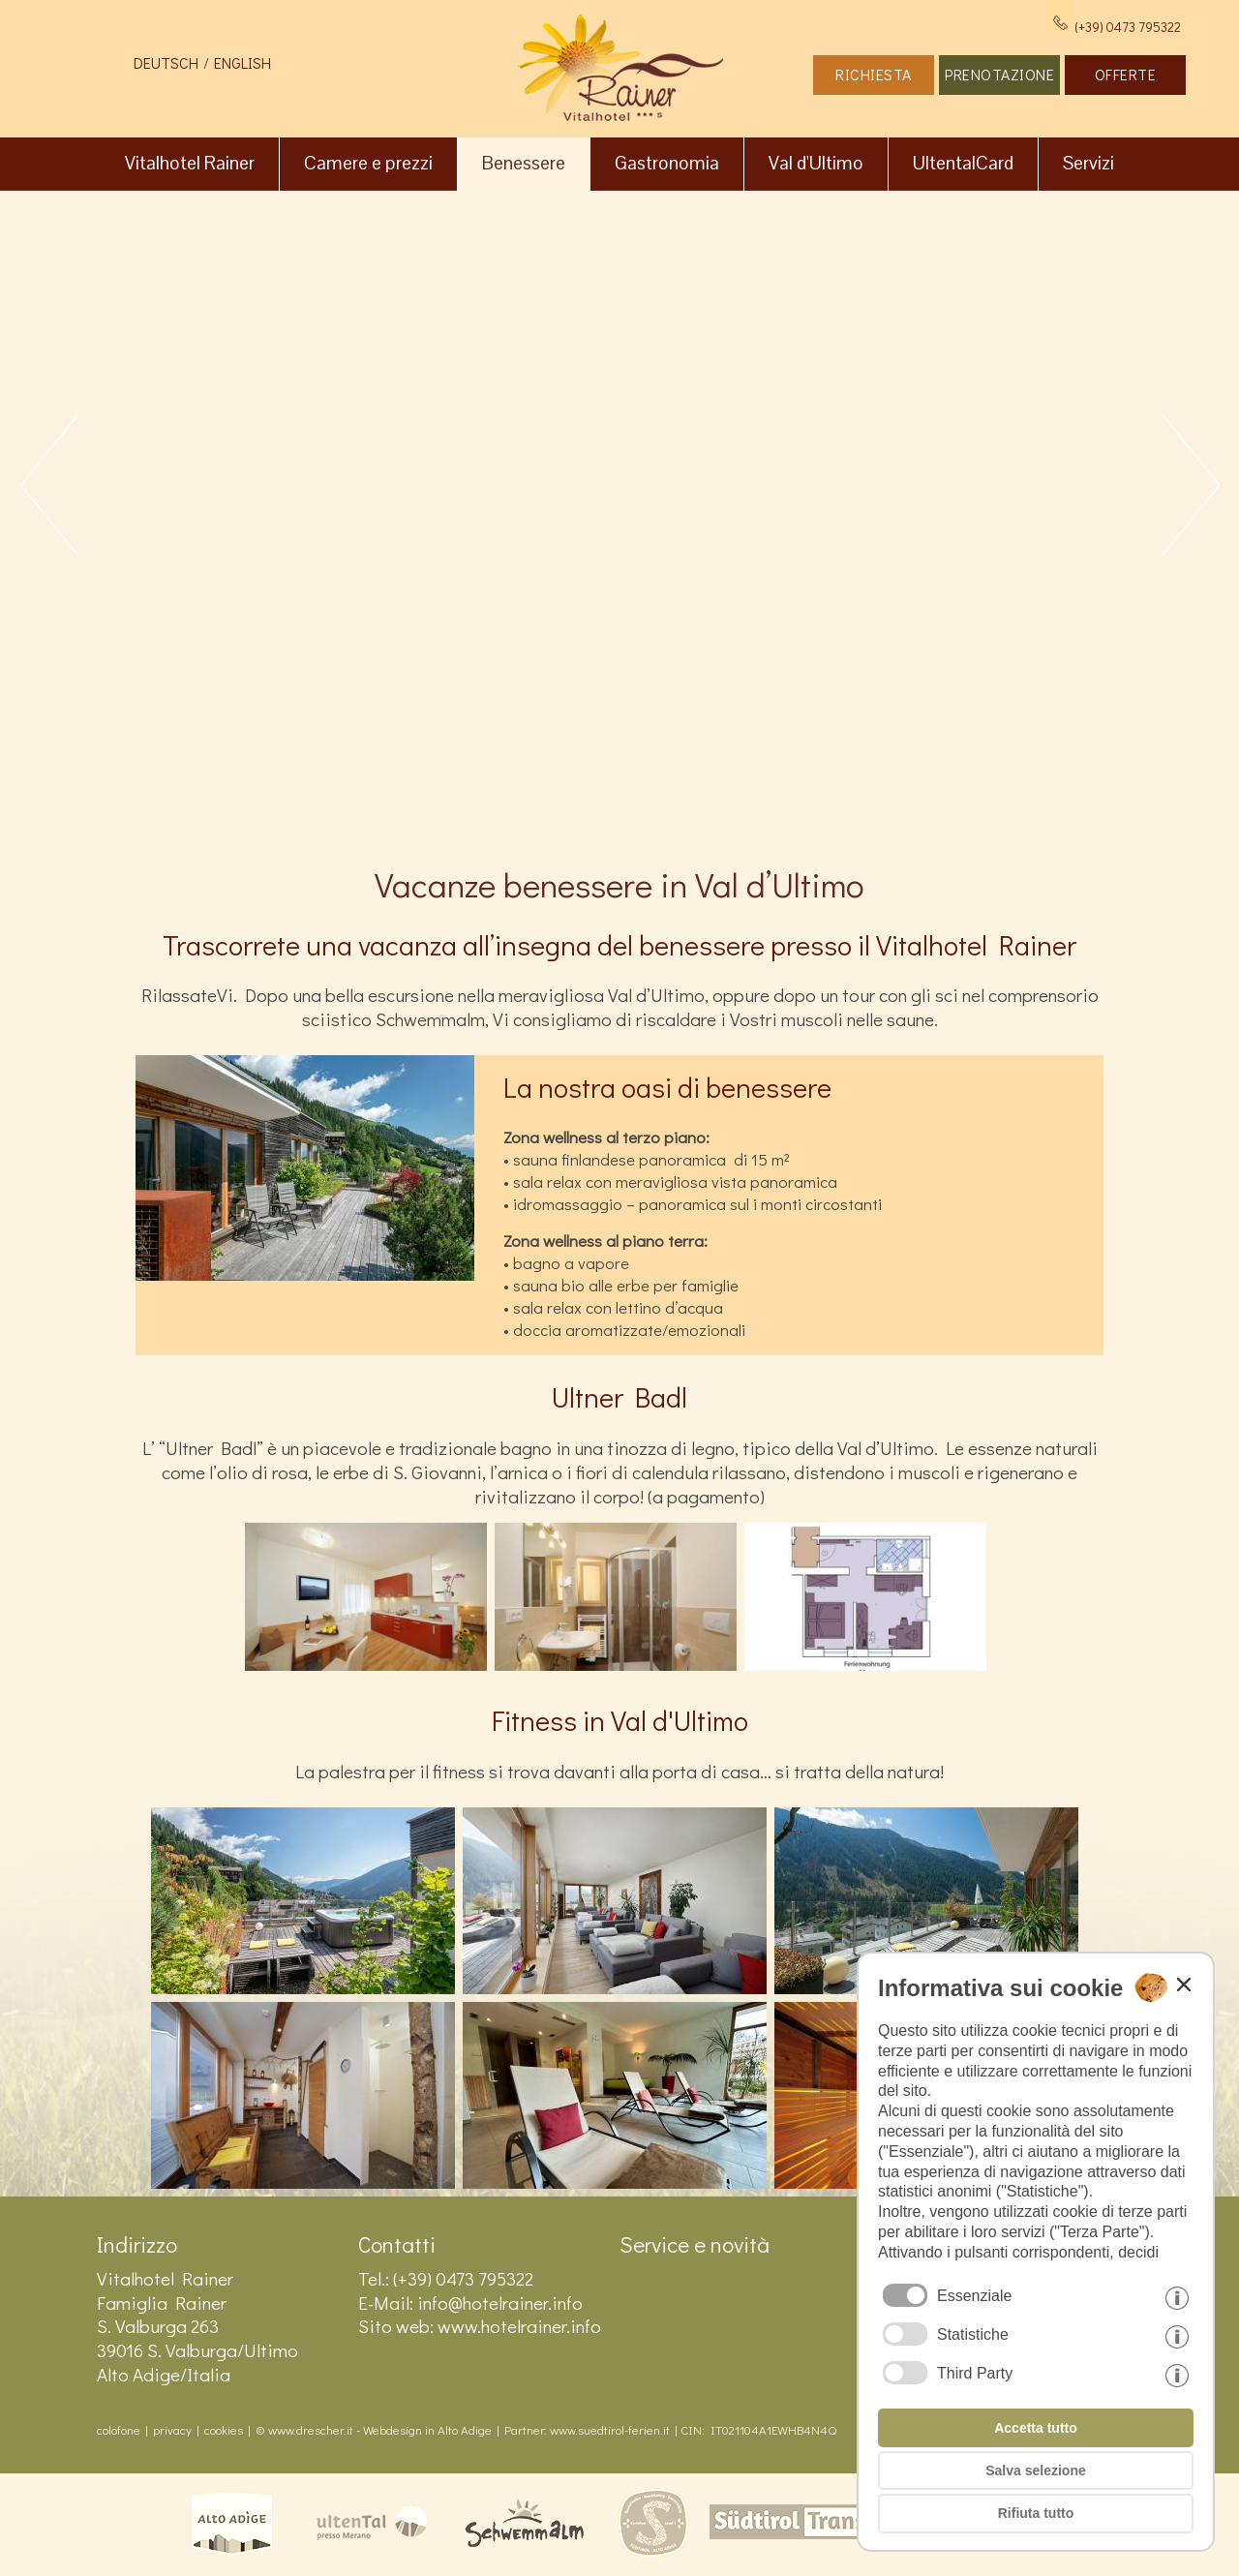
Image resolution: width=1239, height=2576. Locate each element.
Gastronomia (667, 163)
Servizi (1088, 163)
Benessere (523, 163)
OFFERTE (1126, 74)
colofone (118, 2430)
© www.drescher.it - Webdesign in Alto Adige (374, 2430)
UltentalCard (963, 163)
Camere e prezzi (368, 163)
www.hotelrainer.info (519, 2326)
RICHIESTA (873, 74)
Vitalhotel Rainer (190, 163)
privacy (172, 2430)
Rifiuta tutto (1036, 2513)
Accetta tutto (1035, 2428)
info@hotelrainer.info (500, 2302)
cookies (223, 2430)
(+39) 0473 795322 (1113, 26)
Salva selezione (1035, 2470)
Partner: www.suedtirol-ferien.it (587, 2430)
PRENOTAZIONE (999, 74)
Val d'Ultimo (816, 163)
